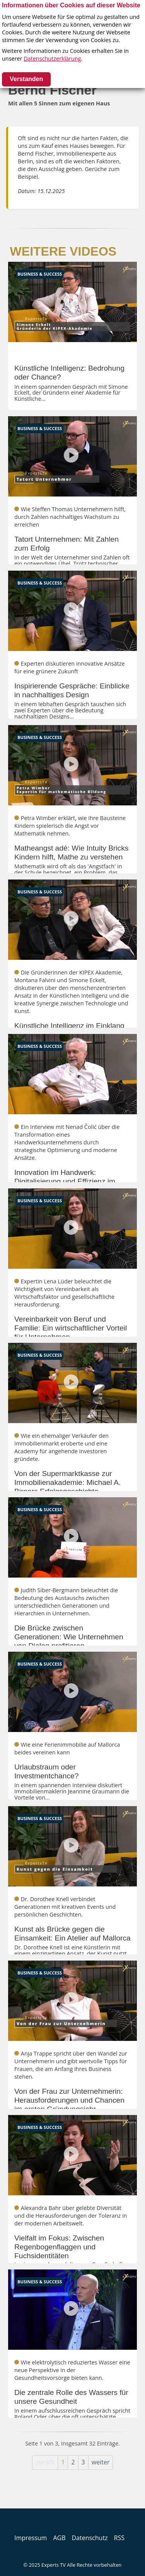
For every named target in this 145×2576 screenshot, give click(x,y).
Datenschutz (89, 2538)
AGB (59, 2538)
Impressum (30, 2538)
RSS (119, 2538)
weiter (101, 2462)
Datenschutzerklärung (52, 58)
